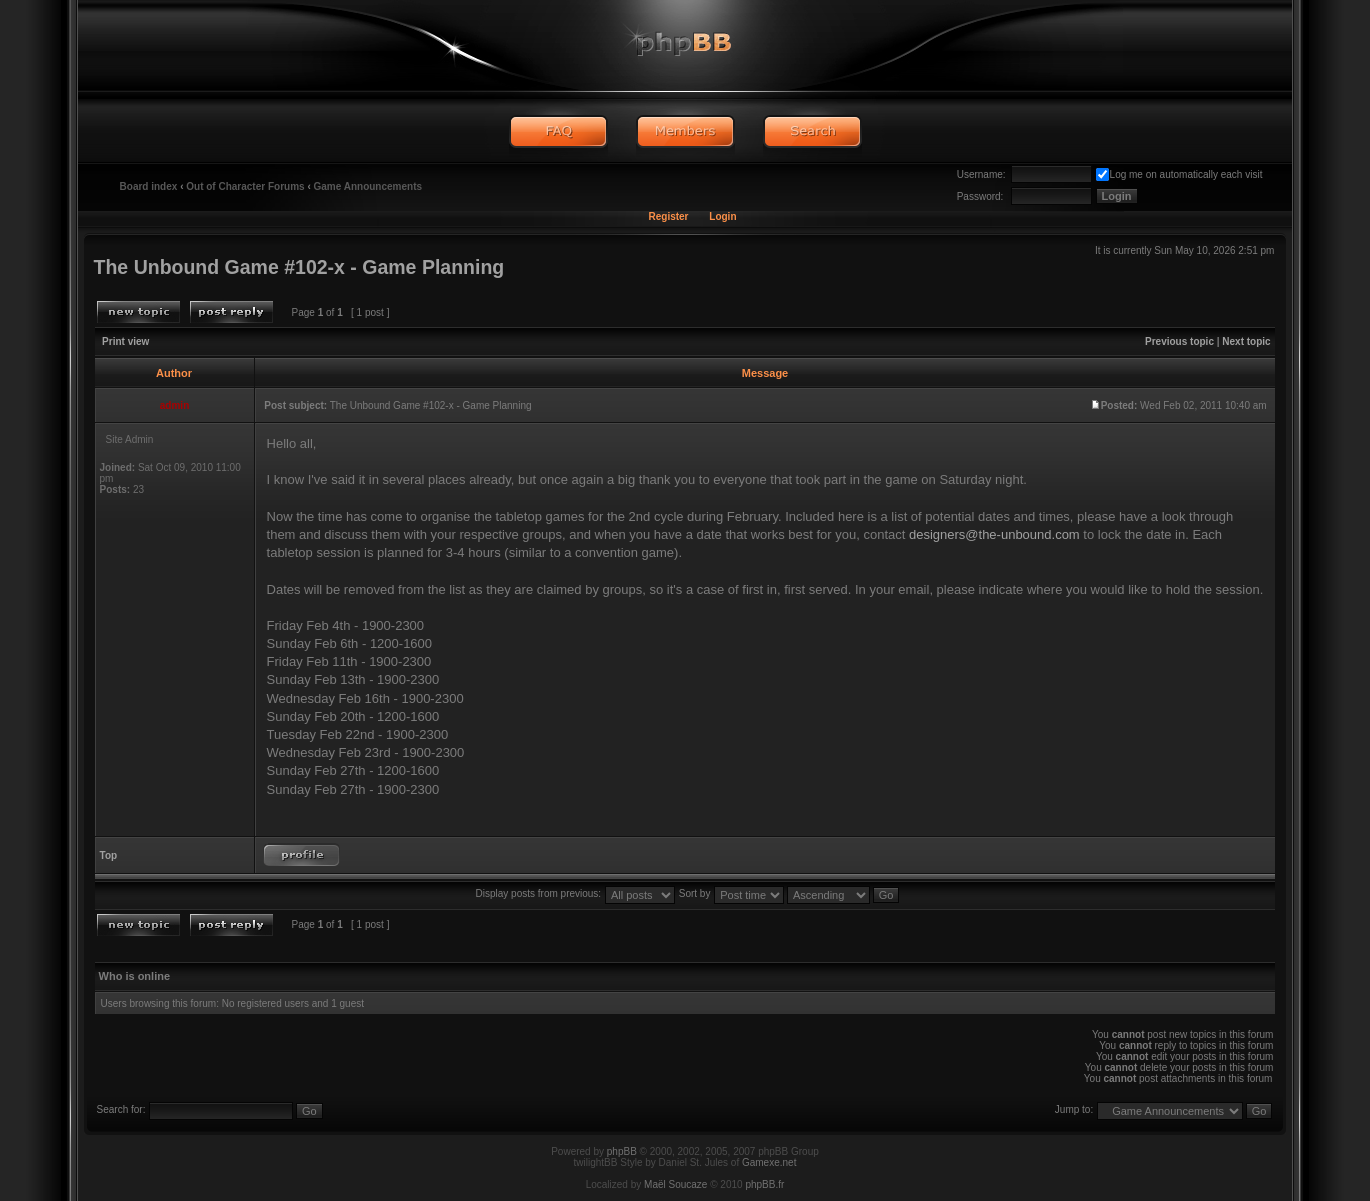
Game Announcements (368, 186)
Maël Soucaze (675, 1184)
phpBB (622, 1151)
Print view (125, 341)
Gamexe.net (769, 1162)
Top (109, 855)
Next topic (1246, 341)
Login (722, 216)
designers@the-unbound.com (994, 534)
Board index (149, 186)
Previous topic (1179, 341)
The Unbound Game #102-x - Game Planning (299, 267)
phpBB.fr (764, 1184)
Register (668, 216)
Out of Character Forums (245, 186)
